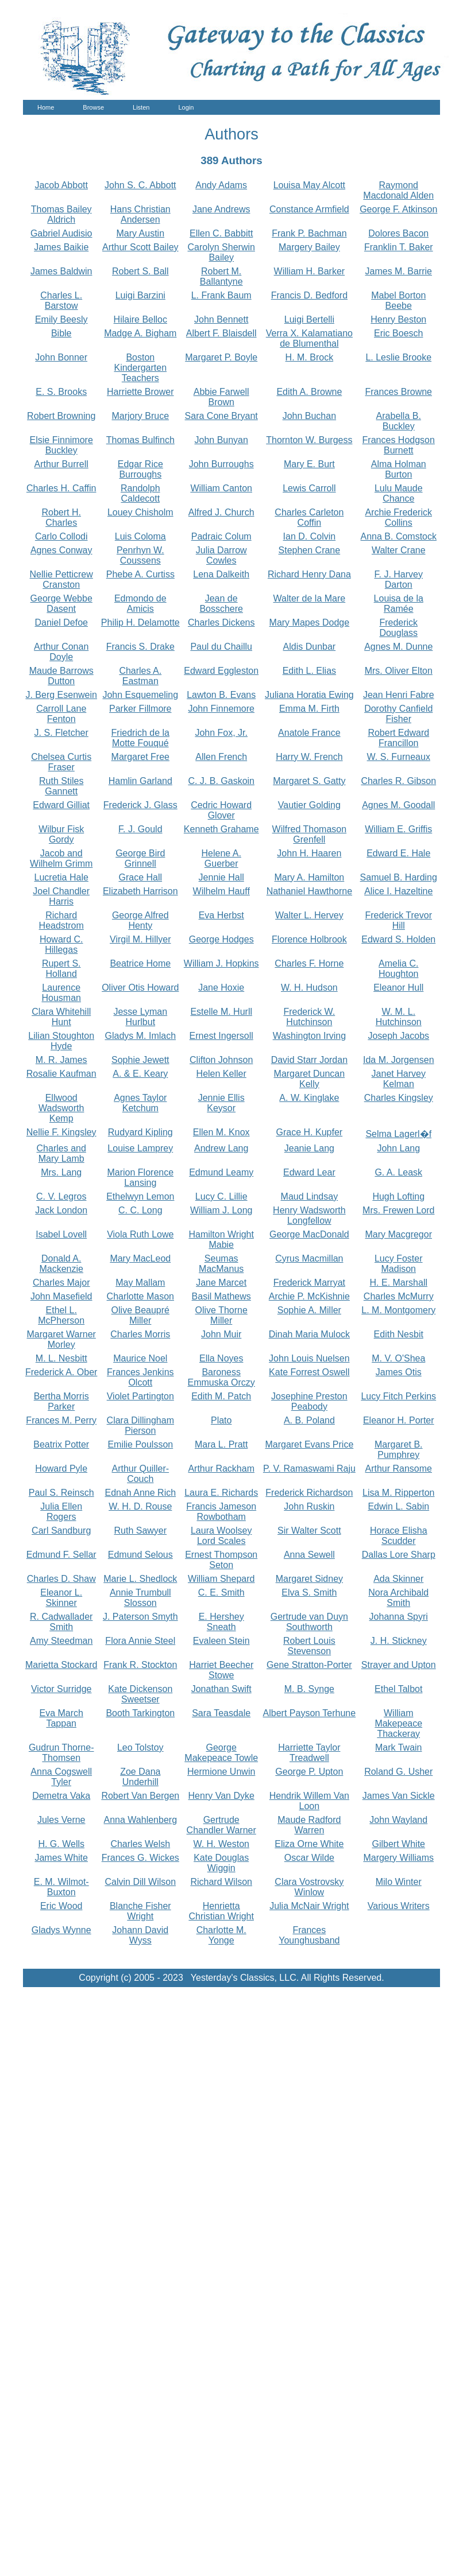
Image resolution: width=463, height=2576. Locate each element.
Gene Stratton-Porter (309, 1665)
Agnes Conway (61, 550)
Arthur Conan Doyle (61, 652)
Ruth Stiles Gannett (61, 786)
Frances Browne (399, 392)
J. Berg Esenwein (61, 695)
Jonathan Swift (221, 1689)
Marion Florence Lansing (140, 1177)
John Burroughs (221, 464)
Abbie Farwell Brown (221, 397)
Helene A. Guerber (221, 858)
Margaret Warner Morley (61, 1339)
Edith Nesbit (398, 1334)
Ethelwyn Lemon (140, 1196)
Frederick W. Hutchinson (309, 1017)
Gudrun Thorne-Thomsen (61, 1753)
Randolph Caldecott (140, 493)
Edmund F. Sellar (61, 1554)
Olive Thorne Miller (221, 1315)
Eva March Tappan (61, 1718)
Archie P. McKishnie (309, 1296)
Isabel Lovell (61, 1234)
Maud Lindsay (309, 1196)
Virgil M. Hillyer (140, 939)
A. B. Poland (309, 1420)
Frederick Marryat (309, 1282)
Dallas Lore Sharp (398, 1554)
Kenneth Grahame (221, 829)
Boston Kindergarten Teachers (140, 367)
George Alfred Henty (140, 920)
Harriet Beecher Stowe (221, 1670)
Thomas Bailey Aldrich (61, 214)
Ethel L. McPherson (61, 1315)
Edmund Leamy (221, 1172)
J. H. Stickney (399, 1641)
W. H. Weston (221, 1844)
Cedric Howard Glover (221, 810)
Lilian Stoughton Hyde (61, 1041)
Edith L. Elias (309, 671)
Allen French (221, 757)
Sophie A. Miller (309, 1310)
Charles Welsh (140, 1844)
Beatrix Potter (61, 1444)
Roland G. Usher (398, 1771)
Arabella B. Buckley (398, 421)
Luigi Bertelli (309, 319)
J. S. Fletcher (61, 733)
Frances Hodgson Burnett (398, 445)
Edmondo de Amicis (140, 603)
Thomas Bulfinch (140, 440)
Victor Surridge (61, 1689)
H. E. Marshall (398, 1282)
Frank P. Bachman (309, 233)
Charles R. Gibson (398, 781)
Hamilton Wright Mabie (221, 1239)
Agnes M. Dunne (398, 646)
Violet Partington (140, 1396)
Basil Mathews (221, 1296)
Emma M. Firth (309, 708)
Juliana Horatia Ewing (309, 695)
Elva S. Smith (309, 1592)
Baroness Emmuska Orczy (221, 1377)
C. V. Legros (61, 1196)
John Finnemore (221, 708)
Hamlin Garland (140, 781)
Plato (221, 1420)
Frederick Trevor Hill (398, 920)
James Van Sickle (398, 1796)
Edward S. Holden (398, 939)
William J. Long (221, 1210)
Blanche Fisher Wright (140, 1911)
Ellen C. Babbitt (221, 233)
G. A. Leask (398, 1172)
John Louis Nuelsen (309, 1358)
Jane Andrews (221, 209)
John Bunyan (221, 440)
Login (186, 107)
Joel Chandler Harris (61, 896)
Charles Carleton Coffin (309, 517)
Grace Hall (141, 877)
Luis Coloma (140, 536)
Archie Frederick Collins (398, 517)
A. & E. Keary (140, 1073)
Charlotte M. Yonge (221, 1935)
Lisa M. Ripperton (398, 1493)
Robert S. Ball (140, 271)
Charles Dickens (221, 622)
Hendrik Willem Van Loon (309, 1801)
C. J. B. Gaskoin (221, 781)
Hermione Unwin (221, 1771)
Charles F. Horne (309, 963)
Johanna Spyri (398, 1616)
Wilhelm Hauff (221, 891)
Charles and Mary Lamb (61, 1153)
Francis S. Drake (140, 646)
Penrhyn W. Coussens (140, 555)
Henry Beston (398, 319)
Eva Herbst (221, 915)
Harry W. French (309, 757)
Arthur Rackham (221, 1468)
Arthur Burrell (61, 464)
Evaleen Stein (221, 1641)
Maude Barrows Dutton (61, 676)
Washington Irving (309, 1036)
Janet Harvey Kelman (399, 1079)
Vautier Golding (309, 805)
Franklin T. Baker (398, 247)
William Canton (221, 488)
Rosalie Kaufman (61, 1073)
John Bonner (61, 357)
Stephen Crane (310, 550)
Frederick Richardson (309, 1493)
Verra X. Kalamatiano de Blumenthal (309, 338)
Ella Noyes (221, 1358)
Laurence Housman (60, 993)
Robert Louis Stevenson (309, 1646)
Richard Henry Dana (309, 574)
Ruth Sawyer (140, 1530)
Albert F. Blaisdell (221, 333)
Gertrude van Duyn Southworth (309, 1622)
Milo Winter (399, 1882)
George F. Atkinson (398, 209)
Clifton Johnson (221, 1060)
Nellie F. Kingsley (61, 1132)
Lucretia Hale (61, 877)
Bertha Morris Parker (61, 1401)
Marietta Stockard (61, 1665)
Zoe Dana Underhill (140, 1777)
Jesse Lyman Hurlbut (140, 1017)
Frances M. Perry (61, 1420)
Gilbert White (398, 1844)
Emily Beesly (61, 319)
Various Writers (399, 1906)
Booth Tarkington (140, 1713)
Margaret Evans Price (309, 1444)
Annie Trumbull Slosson (140, 1598)
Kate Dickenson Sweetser (140, 1694)
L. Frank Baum (221, 295)
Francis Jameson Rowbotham (221, 1512)
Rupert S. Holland (61, 969)
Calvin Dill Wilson (140, 1882)
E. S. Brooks (61, 392)
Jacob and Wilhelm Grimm (61, 858)
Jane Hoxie (221, 987)
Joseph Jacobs (398, 1036)
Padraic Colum (221, 536)
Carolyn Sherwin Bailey (221, 252)
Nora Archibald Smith (398, 1598)
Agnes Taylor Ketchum (140, 1103)
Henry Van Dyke (221, 1796)
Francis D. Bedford (309, 295)
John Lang (398, 1148)
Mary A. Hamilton (309, 877)
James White (60, 1858)
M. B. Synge (309, 1689)
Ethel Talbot (398, 1689)
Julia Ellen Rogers (61, 1512)
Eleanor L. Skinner (61, 1598)
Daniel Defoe (61, 622)
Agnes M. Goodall (398, 805)
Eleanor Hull (398, 987)
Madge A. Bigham (140, 333)
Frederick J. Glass (140, 805)
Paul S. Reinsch (61, 1493)
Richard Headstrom (61, 920)
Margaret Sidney (309, 1579)
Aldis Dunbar (309, 646)
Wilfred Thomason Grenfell (309, 834)
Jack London (61, 1210)
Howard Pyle (61, 1468)
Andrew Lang (221, 1148)
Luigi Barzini (140, 295)
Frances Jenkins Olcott (140, 1377)
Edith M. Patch (221, 1396)
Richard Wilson (221, 1882)
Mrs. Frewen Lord (398, 1210)
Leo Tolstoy (140, 1747)
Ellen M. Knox (221, 1132)
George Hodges (221, 939)
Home (45, 107)
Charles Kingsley (398, 1098)
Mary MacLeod (140, 1258)
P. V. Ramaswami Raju (309, 1468)
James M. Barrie (398, 271)
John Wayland (398, 1820)
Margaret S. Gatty (309, 781)
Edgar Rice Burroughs (140, 469)
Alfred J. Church (221, 512)
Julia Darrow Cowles (221, 555)
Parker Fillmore (140, 708)
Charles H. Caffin (61, 488)
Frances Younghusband (309, 1935)
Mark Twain (398, 1747)
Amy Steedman (61, 1641)
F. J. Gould (140, 829)
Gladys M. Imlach (140, 1036)
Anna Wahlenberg (141, 1820)
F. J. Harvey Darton (399, 579)
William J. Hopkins (221, 963)
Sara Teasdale (221, 1713)
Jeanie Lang (309, 1148)
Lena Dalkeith (221, 574)
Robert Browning (61, 416)
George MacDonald (309, 1234)
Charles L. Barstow (61, 300)
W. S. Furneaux (398, 757)
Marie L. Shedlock (140, 1579)
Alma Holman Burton (398, 469)
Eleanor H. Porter (398, 1420)
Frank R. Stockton (140, 1665)
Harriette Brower (140, 392)
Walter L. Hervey (309, 915)
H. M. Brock (309, 357)
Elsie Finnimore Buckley (61, 445)
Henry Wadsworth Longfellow (309, 1215)
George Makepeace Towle (221, 1753)
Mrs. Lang (61, 1172)
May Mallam (140, 1282)
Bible (61, 333)
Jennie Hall (221, 877)
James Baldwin (61, 271)
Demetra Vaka (61, 1796)
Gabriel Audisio (61, 233)
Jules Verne (61, 1820)
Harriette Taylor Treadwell (309, 1753)
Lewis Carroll (309, 488)
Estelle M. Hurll (221, 1012)
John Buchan (309, 416)
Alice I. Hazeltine (398, 891)
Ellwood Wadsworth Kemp (61, 1108)
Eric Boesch (398, 333)
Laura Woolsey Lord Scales (221, 1536)
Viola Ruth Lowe (140, 1234)
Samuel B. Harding (398, 877)
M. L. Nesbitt (61, 1358)
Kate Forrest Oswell (309, 1372)
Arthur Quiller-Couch (140, 1474)
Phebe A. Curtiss (140, 574)
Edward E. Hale (398, 853)
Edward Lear (309, 1172)
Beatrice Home (140, 963)
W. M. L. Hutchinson (399, 1017)
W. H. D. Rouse (140, 1506)
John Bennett (221, 319)
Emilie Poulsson (140, 1444)
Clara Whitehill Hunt (61, 1017)
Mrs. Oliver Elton (399, 671)
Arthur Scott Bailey (140, 247)
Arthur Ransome (399, 1468)
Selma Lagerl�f (398, 1134)
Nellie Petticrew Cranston (61, 579)
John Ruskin (309, 1506)
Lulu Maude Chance (399, 493)
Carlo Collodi (61, 536)
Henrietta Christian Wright (221, 1911)
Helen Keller (221, 1073)
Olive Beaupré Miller (140, 1315)
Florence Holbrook (309, 939)
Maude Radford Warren (309, 1825)
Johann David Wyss (140, 1935)
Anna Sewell (309, 1554)
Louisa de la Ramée (398, 603)
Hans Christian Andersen (140, 214)
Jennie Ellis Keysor (221, 1103)
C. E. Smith (221, 1592)
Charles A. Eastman (140, 676)
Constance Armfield (309, 209)
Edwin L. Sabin (398, 1506)
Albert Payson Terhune (309, 1713)
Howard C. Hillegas (61, 944)
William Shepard (221, 1579)
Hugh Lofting (398, 1196)
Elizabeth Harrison (140, 891)
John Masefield (61, 1296)
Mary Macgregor (398, 1234)
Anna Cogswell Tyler (61, 1777)
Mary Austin (140, 233)
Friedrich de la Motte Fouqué (140, 738)
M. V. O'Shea (398, 1358)
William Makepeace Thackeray (398, 1723)
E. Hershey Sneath (221, 1622)
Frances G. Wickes (140, 1858)
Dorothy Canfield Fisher (398, 714)
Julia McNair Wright (309, 1906)
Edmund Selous (140, 1554)
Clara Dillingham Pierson (140, 1425)
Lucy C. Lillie (221, 1196)
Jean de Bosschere (221, 603)
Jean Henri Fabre (398, 695)
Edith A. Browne (309, 392)
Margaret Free (140, 757)
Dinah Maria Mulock (309, 1334)
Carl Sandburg (61, 1530)
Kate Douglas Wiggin (221, 1863)
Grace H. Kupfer (309, 1132)
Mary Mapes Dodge (309, 622)
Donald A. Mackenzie (61, 1264)
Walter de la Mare (309, 598)
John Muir (221, 1334)
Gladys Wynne (61, 1930)
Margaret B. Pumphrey (399, 1450)
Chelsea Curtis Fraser (61, 762)
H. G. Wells (61, 1844)
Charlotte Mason (140, 1296)
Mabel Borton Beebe (398, 300)
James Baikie (61, 247)
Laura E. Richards (221, 1493)
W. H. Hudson (309, 987)
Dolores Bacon (398, 233)
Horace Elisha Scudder (398, 1536)
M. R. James (61, 1060)
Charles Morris (140, 1334)
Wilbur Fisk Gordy (61, 834)
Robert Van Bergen (140, 1796)
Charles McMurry (399, 1296)
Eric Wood (61, 1906)
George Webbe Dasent (61, 603)
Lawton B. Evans (221, 695)
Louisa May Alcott (309, 185)
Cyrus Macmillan (309, 1258)
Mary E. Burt (309, 464)
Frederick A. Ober (61, 1372)
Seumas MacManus (221, 1264)
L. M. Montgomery (398, 1310)
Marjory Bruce (140, 416)
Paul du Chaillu (221, 646)
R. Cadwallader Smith (61, 1622)
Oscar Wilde (309, 1858)
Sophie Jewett (140, 1060)
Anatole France (309, 733)
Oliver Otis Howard (140, 987)
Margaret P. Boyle (221, 357)
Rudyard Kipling (140, 1132)
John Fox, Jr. (221, 733)
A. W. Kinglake (309, 1098)
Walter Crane (399, 550)
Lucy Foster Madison (399, 1264)
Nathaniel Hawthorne (309, 891)
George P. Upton (309, 1771)
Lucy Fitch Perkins (398, 1396)
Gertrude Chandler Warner (221, 1825)
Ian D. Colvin (309, 536)
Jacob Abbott (61, 185)
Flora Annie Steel (140, 1641)
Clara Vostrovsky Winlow (309, 1887)
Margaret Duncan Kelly (309, 1079)
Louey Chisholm (140, 512)
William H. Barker (309, 271)
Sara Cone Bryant (221, 416)
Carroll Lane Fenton (61, 714)
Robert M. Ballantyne (221, 276)
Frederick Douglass (398, 628)
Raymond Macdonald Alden (398, 190)
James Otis (399, 1372)
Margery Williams (398, 1858)
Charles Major (61, 1282)
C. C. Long (140, 1210)
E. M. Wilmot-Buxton (61, 1887)
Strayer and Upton (398, 1665)
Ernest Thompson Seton (221, 1560)
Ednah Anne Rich (140, 1493)
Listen (141, 107)
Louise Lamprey (140, 1148)
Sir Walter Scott (309, 1530)
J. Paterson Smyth (140, 1616)
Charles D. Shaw (61, 1579)
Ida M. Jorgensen (398, 1060)
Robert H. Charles (60, 517)
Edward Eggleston (221, 671)
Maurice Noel (140, 1358)
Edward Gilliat (61, 805)
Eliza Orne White (309, 1844)
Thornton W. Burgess (309, 440)
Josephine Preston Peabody (309, 1401)
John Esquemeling (140, 695)
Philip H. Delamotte (140, 622)
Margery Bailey (309, 247)
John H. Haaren (309, 853)
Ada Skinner (398, 1579)
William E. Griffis (398, 829)
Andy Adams (221, 185)
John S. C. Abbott (140, 185)
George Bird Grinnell (140, 858)
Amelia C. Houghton (398, 969)
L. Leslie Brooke (398, 357)
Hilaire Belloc (140, 319)
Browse (93, 107)
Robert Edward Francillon (398, 738)
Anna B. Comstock (399, 536)
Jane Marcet (221, 1282)
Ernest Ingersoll (221, 1036)
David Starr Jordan (309, 1060)
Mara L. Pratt (221, 1444)
